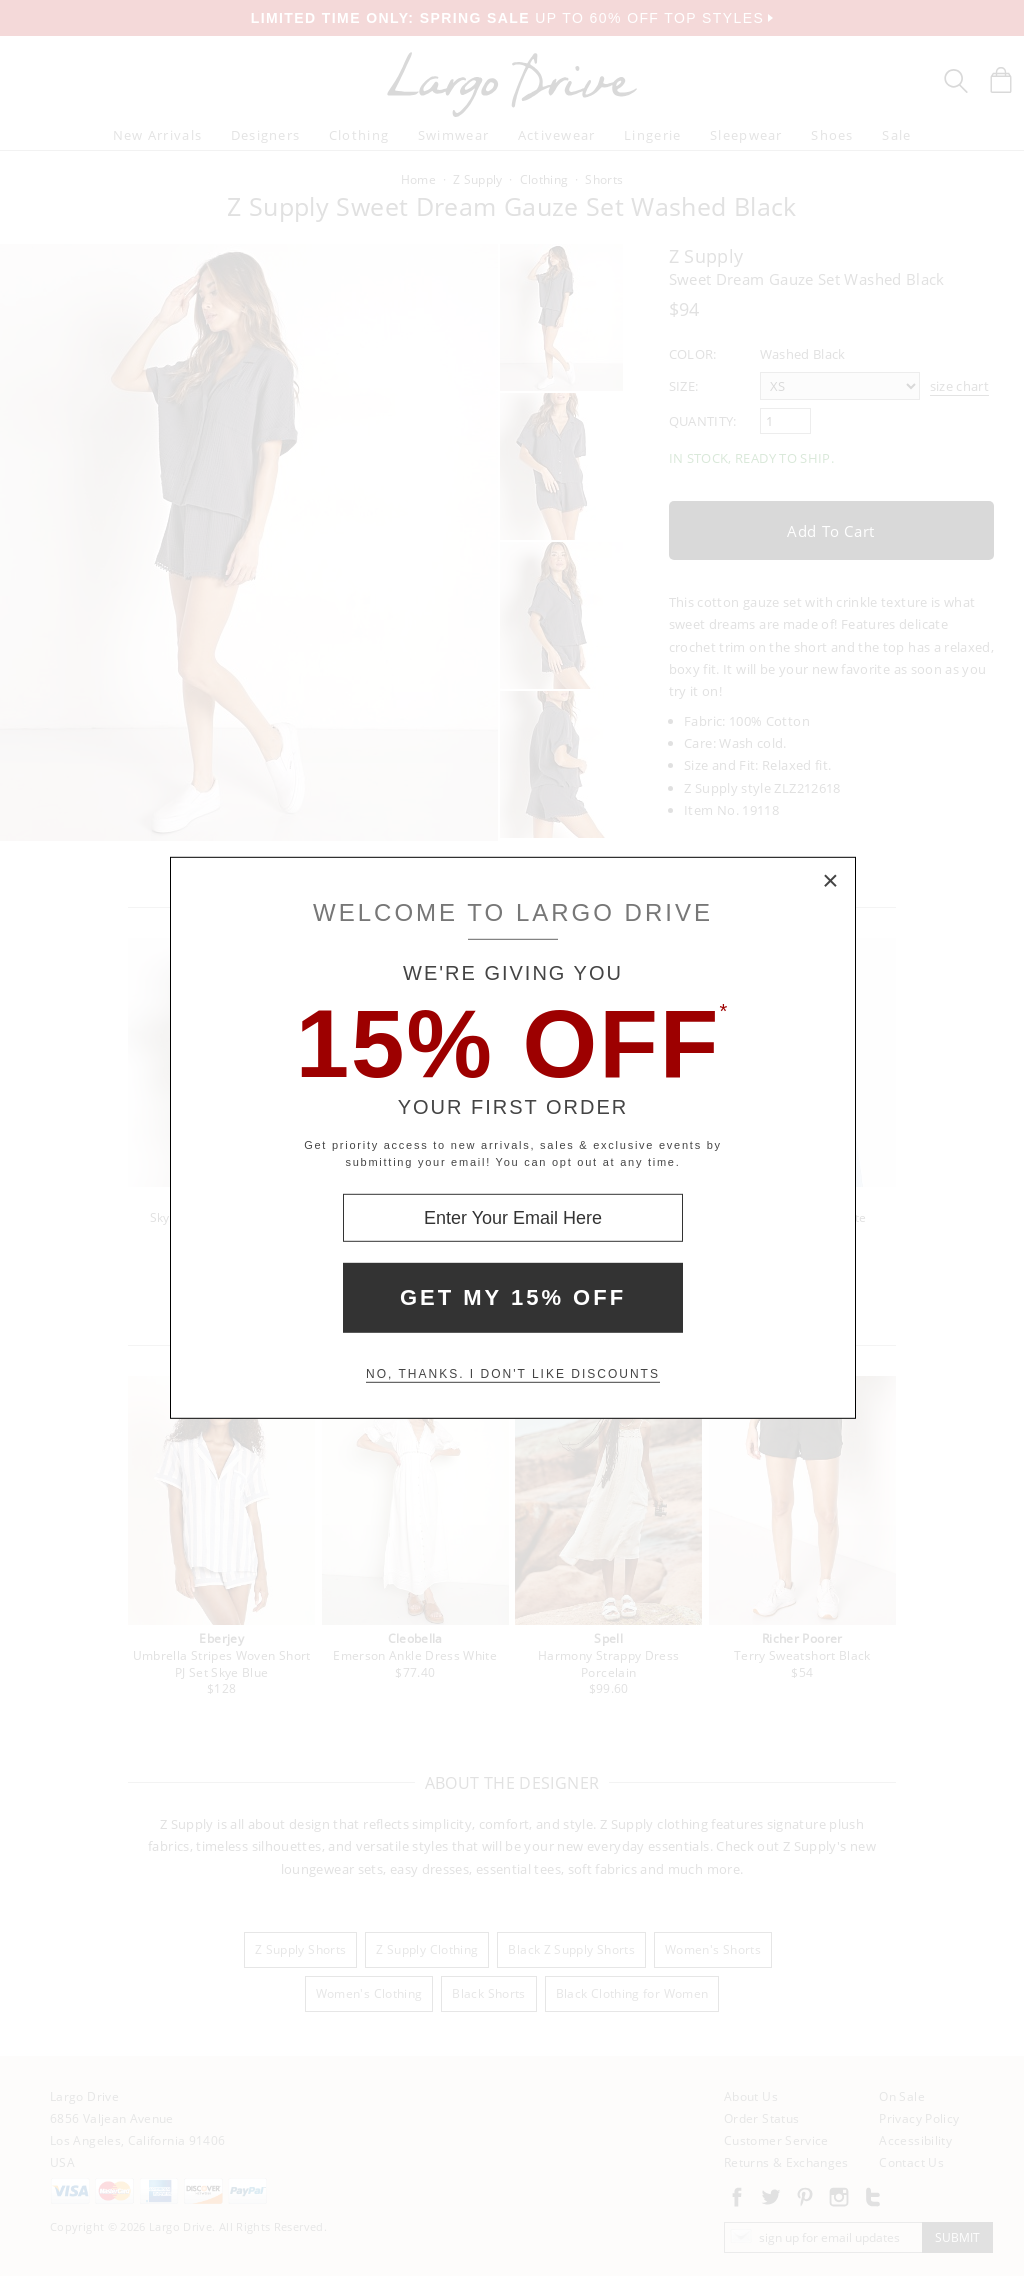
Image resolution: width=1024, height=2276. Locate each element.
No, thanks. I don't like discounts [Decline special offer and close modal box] (513, 1374)
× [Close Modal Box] (831, 882)
